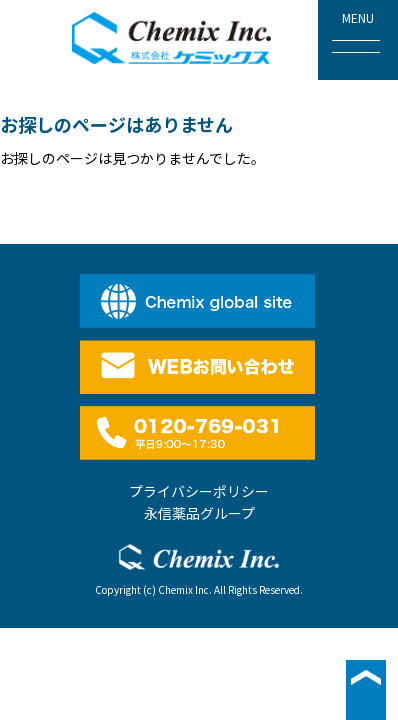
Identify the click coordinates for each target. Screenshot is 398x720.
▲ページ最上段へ (366, 690)
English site (199, 301)
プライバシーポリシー (199, 491)
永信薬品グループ (199, 513)
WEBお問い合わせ (199, 367)
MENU (356, 31)
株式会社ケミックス (171, 38)
